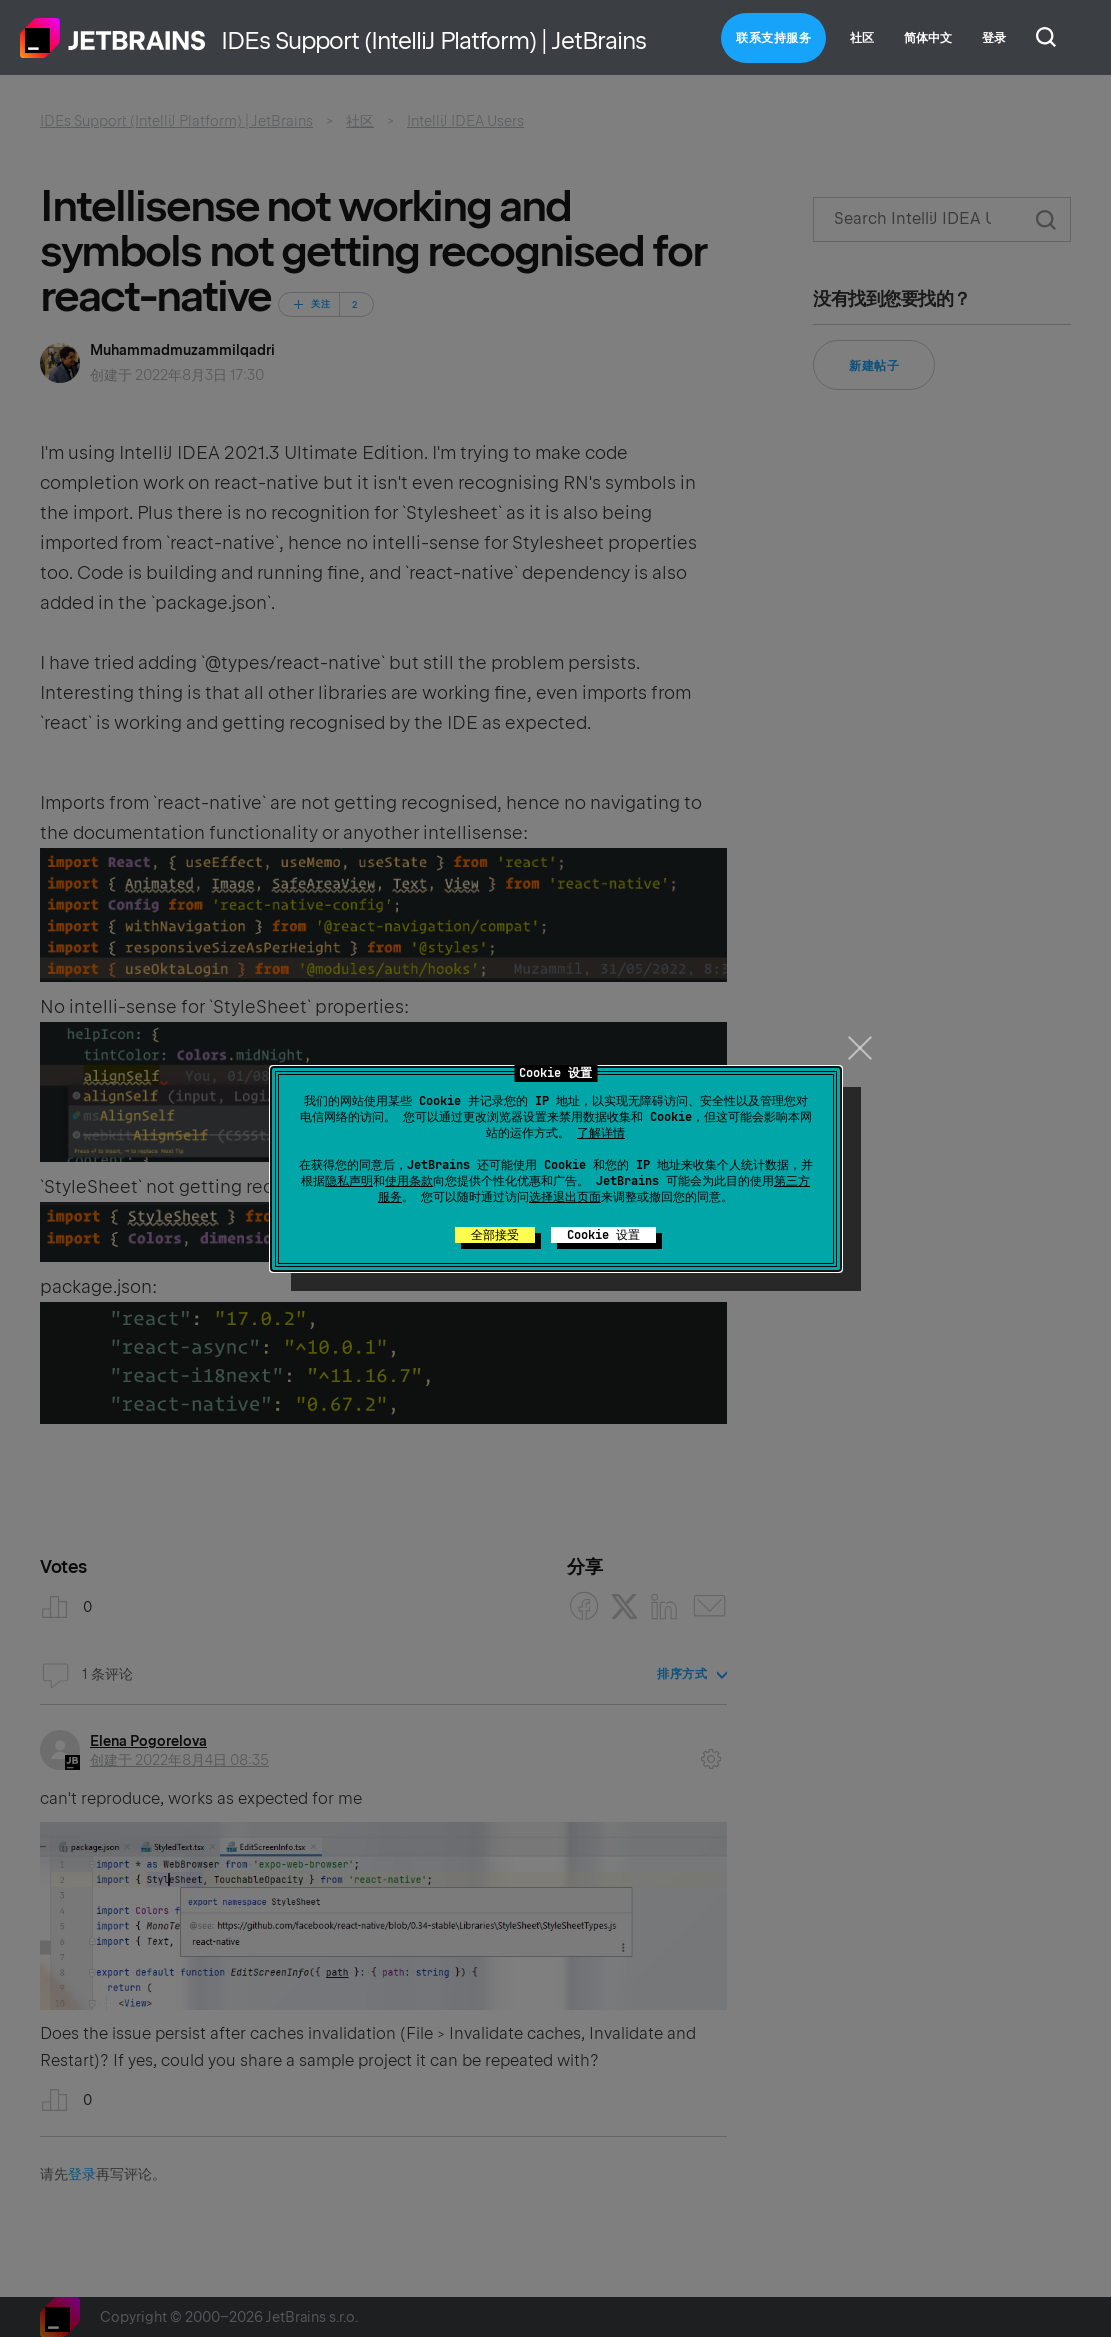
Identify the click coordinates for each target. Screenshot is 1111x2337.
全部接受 (495, 1235)
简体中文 (928, 38)
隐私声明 (349, 1181)
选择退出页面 (565, 1197)
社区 (862, 38)
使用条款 (409, 1181)
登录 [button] (994, 38)
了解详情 (601, 1133)
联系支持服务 (773, 38)
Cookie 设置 (603, 1235)
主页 (113, 38)
